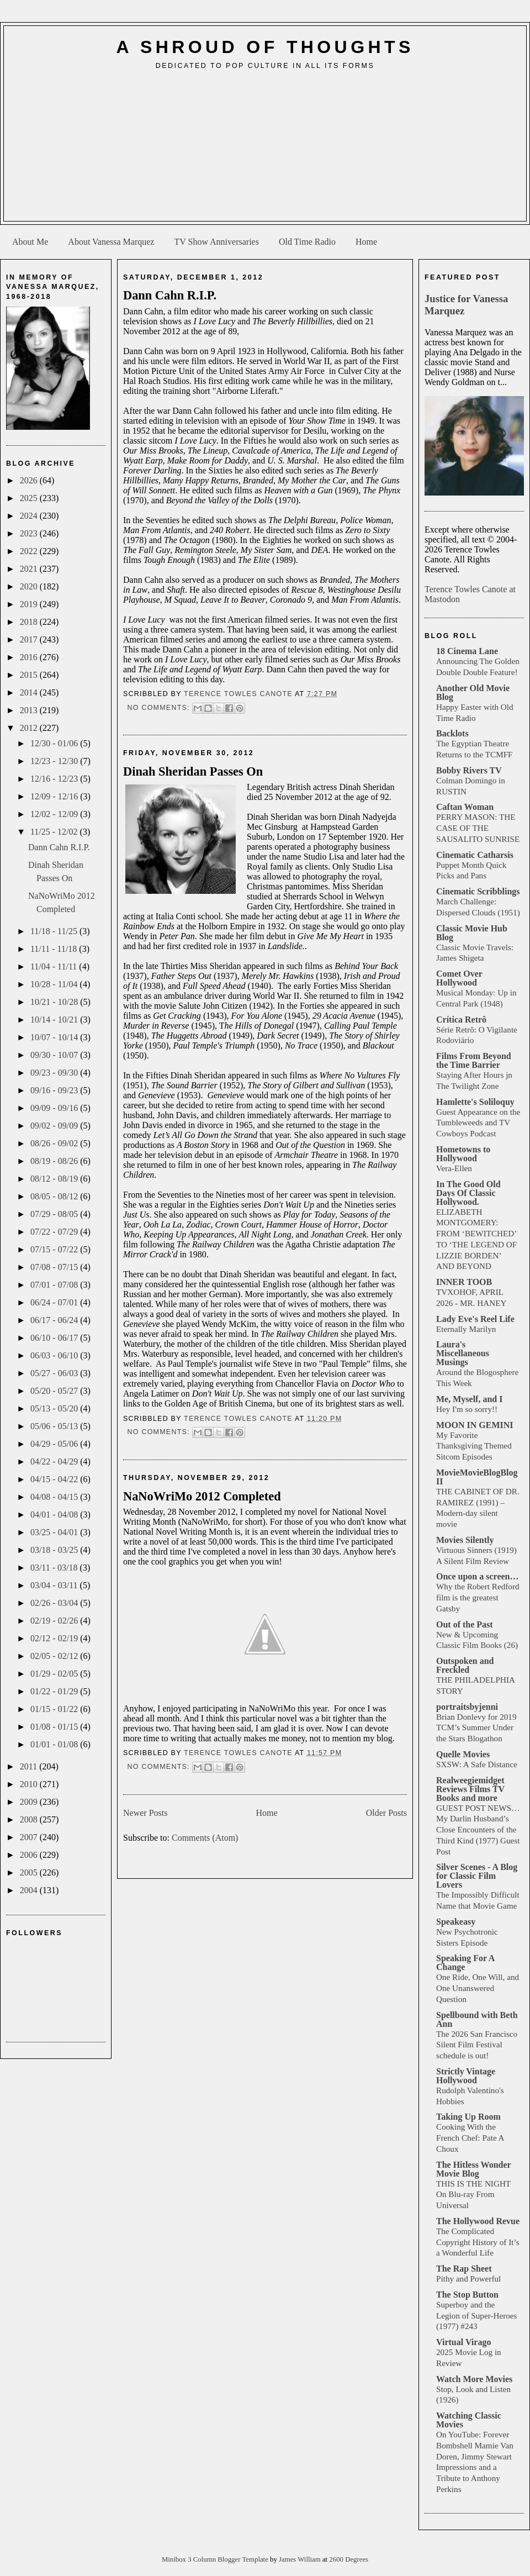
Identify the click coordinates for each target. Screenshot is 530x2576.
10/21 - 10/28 (55, 1002)
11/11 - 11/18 (54, 949)
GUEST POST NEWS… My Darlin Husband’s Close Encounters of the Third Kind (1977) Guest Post (478, 1829)
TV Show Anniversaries (216, 241)
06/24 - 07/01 (55, 1302)
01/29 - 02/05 (55, 1673)
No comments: (159, 708)
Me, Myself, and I (469, 1399)
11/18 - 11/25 (55, 931)
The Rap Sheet (463, 2268)
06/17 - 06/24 (55, 1320)
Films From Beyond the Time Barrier (473, 1060)
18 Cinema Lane (467, 651)
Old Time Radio (307, 241)
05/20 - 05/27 (55, 1390)
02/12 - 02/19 (55, 1638)
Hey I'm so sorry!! (466, 1409)
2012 (30, 728)
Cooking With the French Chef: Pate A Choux (470, 2137)
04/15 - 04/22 (55, 1479)
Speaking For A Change (465, 1962)
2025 (30, 498)
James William (300, 2559)
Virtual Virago (463, 2342)
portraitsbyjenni (467, 1706)
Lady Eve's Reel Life (475, 1319)
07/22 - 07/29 (55, 1231)
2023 (30, 533)
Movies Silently (465, 1540)
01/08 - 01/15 (55, 1726)
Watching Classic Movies (468, 2420)
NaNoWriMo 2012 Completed (202, 1496)
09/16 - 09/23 (55, 1090)
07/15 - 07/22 (55, 1249)
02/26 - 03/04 (55, 1603)
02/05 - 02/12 (55, 1656)
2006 (30, 1854)
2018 (30, 621)
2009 (30, 1801)
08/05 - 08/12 (55, 1196)
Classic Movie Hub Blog (471, 933)
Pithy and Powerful (468, 2278)
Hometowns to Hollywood (463, 1154)
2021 (30, 568)
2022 (30, 551)
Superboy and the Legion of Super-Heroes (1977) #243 (476, 2315)
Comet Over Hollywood (459, 978)
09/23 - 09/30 (55, 1072)
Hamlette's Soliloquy (475, 1102)
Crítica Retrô (461, 1019)
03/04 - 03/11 (55, 1585)
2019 (30, 604)
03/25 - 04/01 (55, 1532)
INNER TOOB (464, 1282)
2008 (30, 1819)
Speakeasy (455, 1921)
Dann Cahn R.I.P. (59, 847)
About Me (30, 241)
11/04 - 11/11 (54, 966)
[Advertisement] (265, 150)
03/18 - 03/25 (55, 1550)
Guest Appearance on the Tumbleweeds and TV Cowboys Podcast (478, 1123)
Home (366, 241)
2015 (30, 674)
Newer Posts (145, 1813)
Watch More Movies (474, 2379)
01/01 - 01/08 (55, 1744)
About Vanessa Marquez (111, 241)
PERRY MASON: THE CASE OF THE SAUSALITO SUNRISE (478, 828)
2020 (30, 586)
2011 (29, 1766)
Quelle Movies (463, 1754)
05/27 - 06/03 (55, 1373)
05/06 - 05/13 (55, 1426)
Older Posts (386, 1813)
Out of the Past (464, 1624)
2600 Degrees (348, 2559)
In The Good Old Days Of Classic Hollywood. (468, 1193)
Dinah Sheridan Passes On (193, 771)
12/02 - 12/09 (55, 814)
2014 (30, 692)
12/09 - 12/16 (55, 796)
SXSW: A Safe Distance (476, 1764)
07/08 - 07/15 (55, 1267)
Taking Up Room (468, 2116)
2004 (30, 1890)
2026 (30, 480)
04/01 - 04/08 (55, 1514)
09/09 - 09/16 (55, 1108)
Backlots (452, 733)
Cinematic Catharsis (474, 855)
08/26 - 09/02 (55, 1143)
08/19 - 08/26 (55, 1161)
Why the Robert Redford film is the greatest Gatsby (478, 1597)
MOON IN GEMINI (474, 1425)
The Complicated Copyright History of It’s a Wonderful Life (478, 2242)
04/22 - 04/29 (55, 1461)
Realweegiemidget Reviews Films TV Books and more (470, 1789)
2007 (30, 1837)
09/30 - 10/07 (55, 1055)
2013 (30, 710)
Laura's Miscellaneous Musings (462, 1353)
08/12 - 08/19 (55, 1178)
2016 (30, 657)
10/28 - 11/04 (55, 984)
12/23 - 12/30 (55, 761)
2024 (30, 515)
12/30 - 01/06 (55, 743)
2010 (30, 1784)
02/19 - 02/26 (55, 1620)
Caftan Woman (465, 807)
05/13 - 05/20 (55, 1408)
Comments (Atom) (205, 1837)
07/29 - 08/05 (55, 1214)
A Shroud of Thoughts (265, 47)
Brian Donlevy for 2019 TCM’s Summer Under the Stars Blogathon (476, 1727)
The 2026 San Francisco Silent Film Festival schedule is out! (476, 2045)
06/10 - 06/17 (55, 1337)
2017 (30, 639)
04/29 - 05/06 (55, 1443)
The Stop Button (467, 2294)
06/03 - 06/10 (55, 1355)
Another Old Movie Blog (473, 692)
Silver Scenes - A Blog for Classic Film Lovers (476, 1875)
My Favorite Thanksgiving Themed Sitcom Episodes (474, 1446)
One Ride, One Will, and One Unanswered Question (477, 1988)
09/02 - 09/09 (55, 1125)
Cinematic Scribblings (478, 891)
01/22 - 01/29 (55, 1691)
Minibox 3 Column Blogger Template (216, 2559)
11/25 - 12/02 (55, 831)
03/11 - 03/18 (55, 1567)
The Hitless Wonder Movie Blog (473, 2169)
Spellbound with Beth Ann (477, 2019)
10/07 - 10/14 (55, 1037)
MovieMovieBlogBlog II (477, 1477)
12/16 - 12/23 (55, 778)
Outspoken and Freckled (465, 1665)
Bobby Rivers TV (469, 770)
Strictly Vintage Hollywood (465, 2076)
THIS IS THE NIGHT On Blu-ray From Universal (473, 2194)
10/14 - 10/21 (55, 1019)
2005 (30, 1872)
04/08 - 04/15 (55, 1497)
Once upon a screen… (477, 1576)
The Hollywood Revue (478, 2221)
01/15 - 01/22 (55, 1709)
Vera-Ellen (454, 1168)
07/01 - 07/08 (55, 1284)
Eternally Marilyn (466, 1329)
